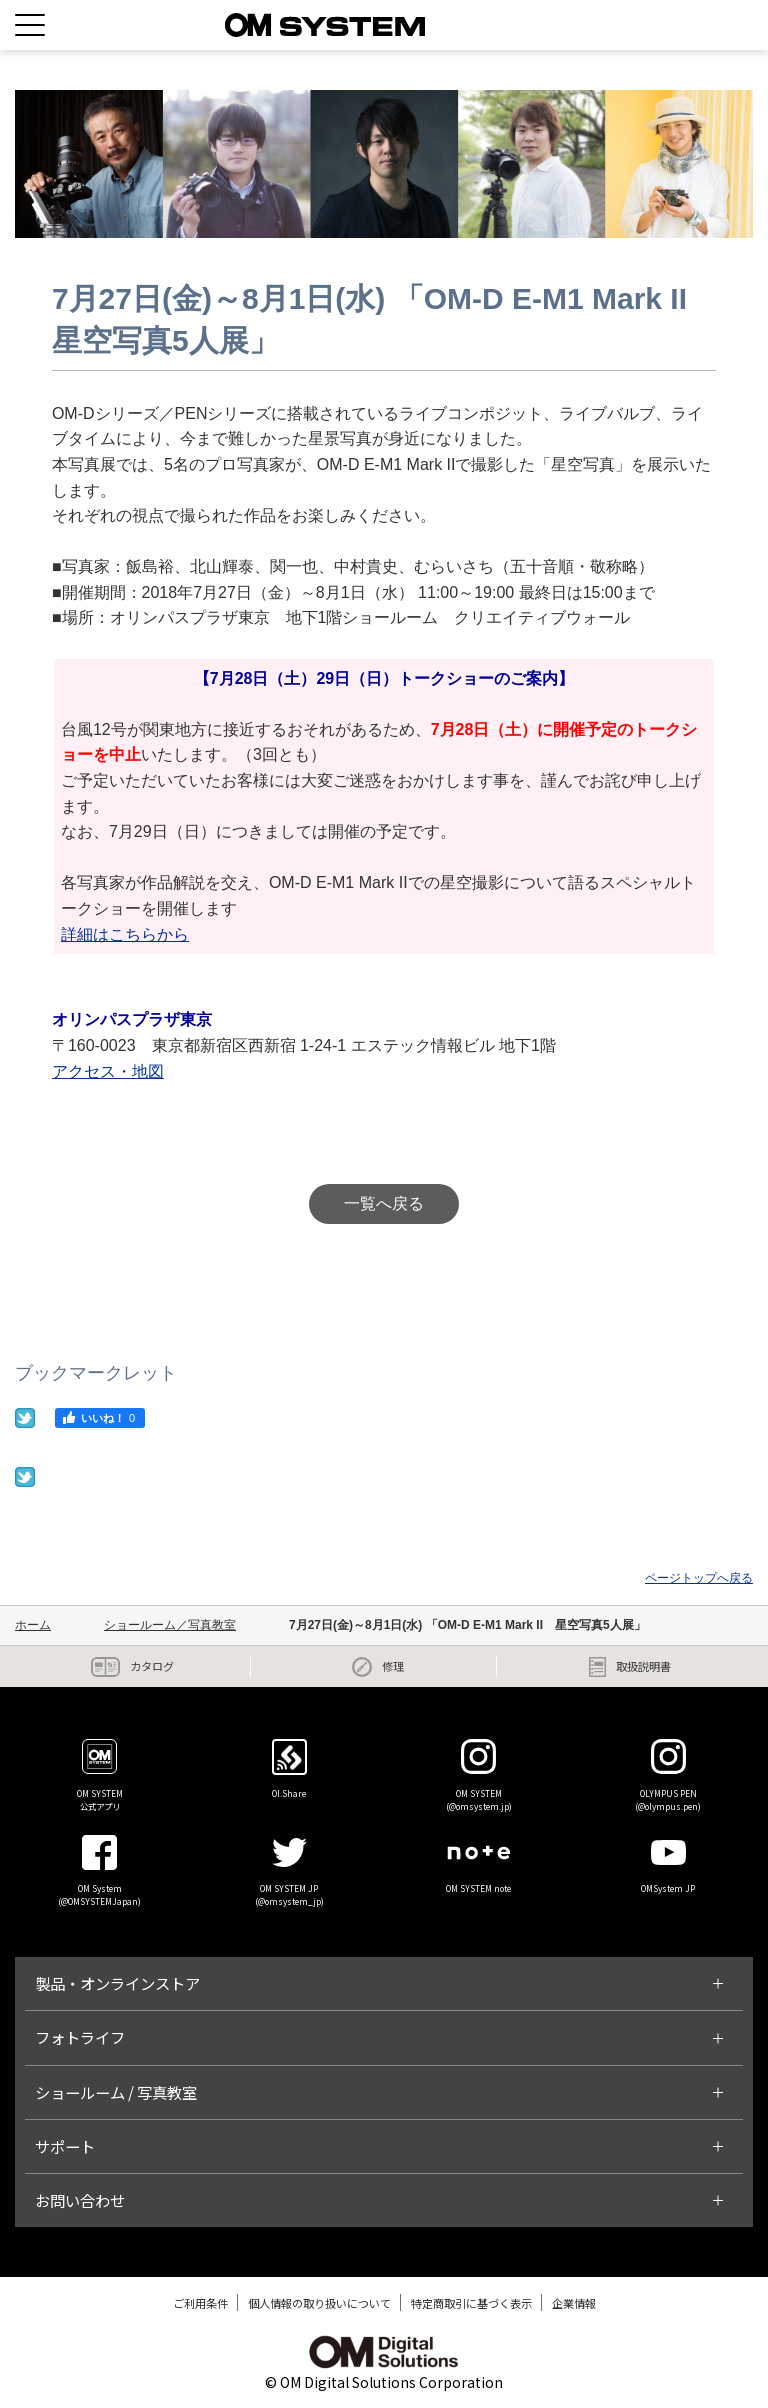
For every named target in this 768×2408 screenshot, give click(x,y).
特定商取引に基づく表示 (471, 2303)
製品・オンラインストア (117, 1983)
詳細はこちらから (125, 934)
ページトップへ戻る (699, 1578)
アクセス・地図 (108, 1071)
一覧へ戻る (384, 1203)
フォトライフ (80, 2037)
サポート (65, 2146)
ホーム (33, 1625)
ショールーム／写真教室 (170, 1625)
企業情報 (574, 2303)
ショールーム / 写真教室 (116, 2092)
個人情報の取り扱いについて (319, 2303)
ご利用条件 (200, 2303)
